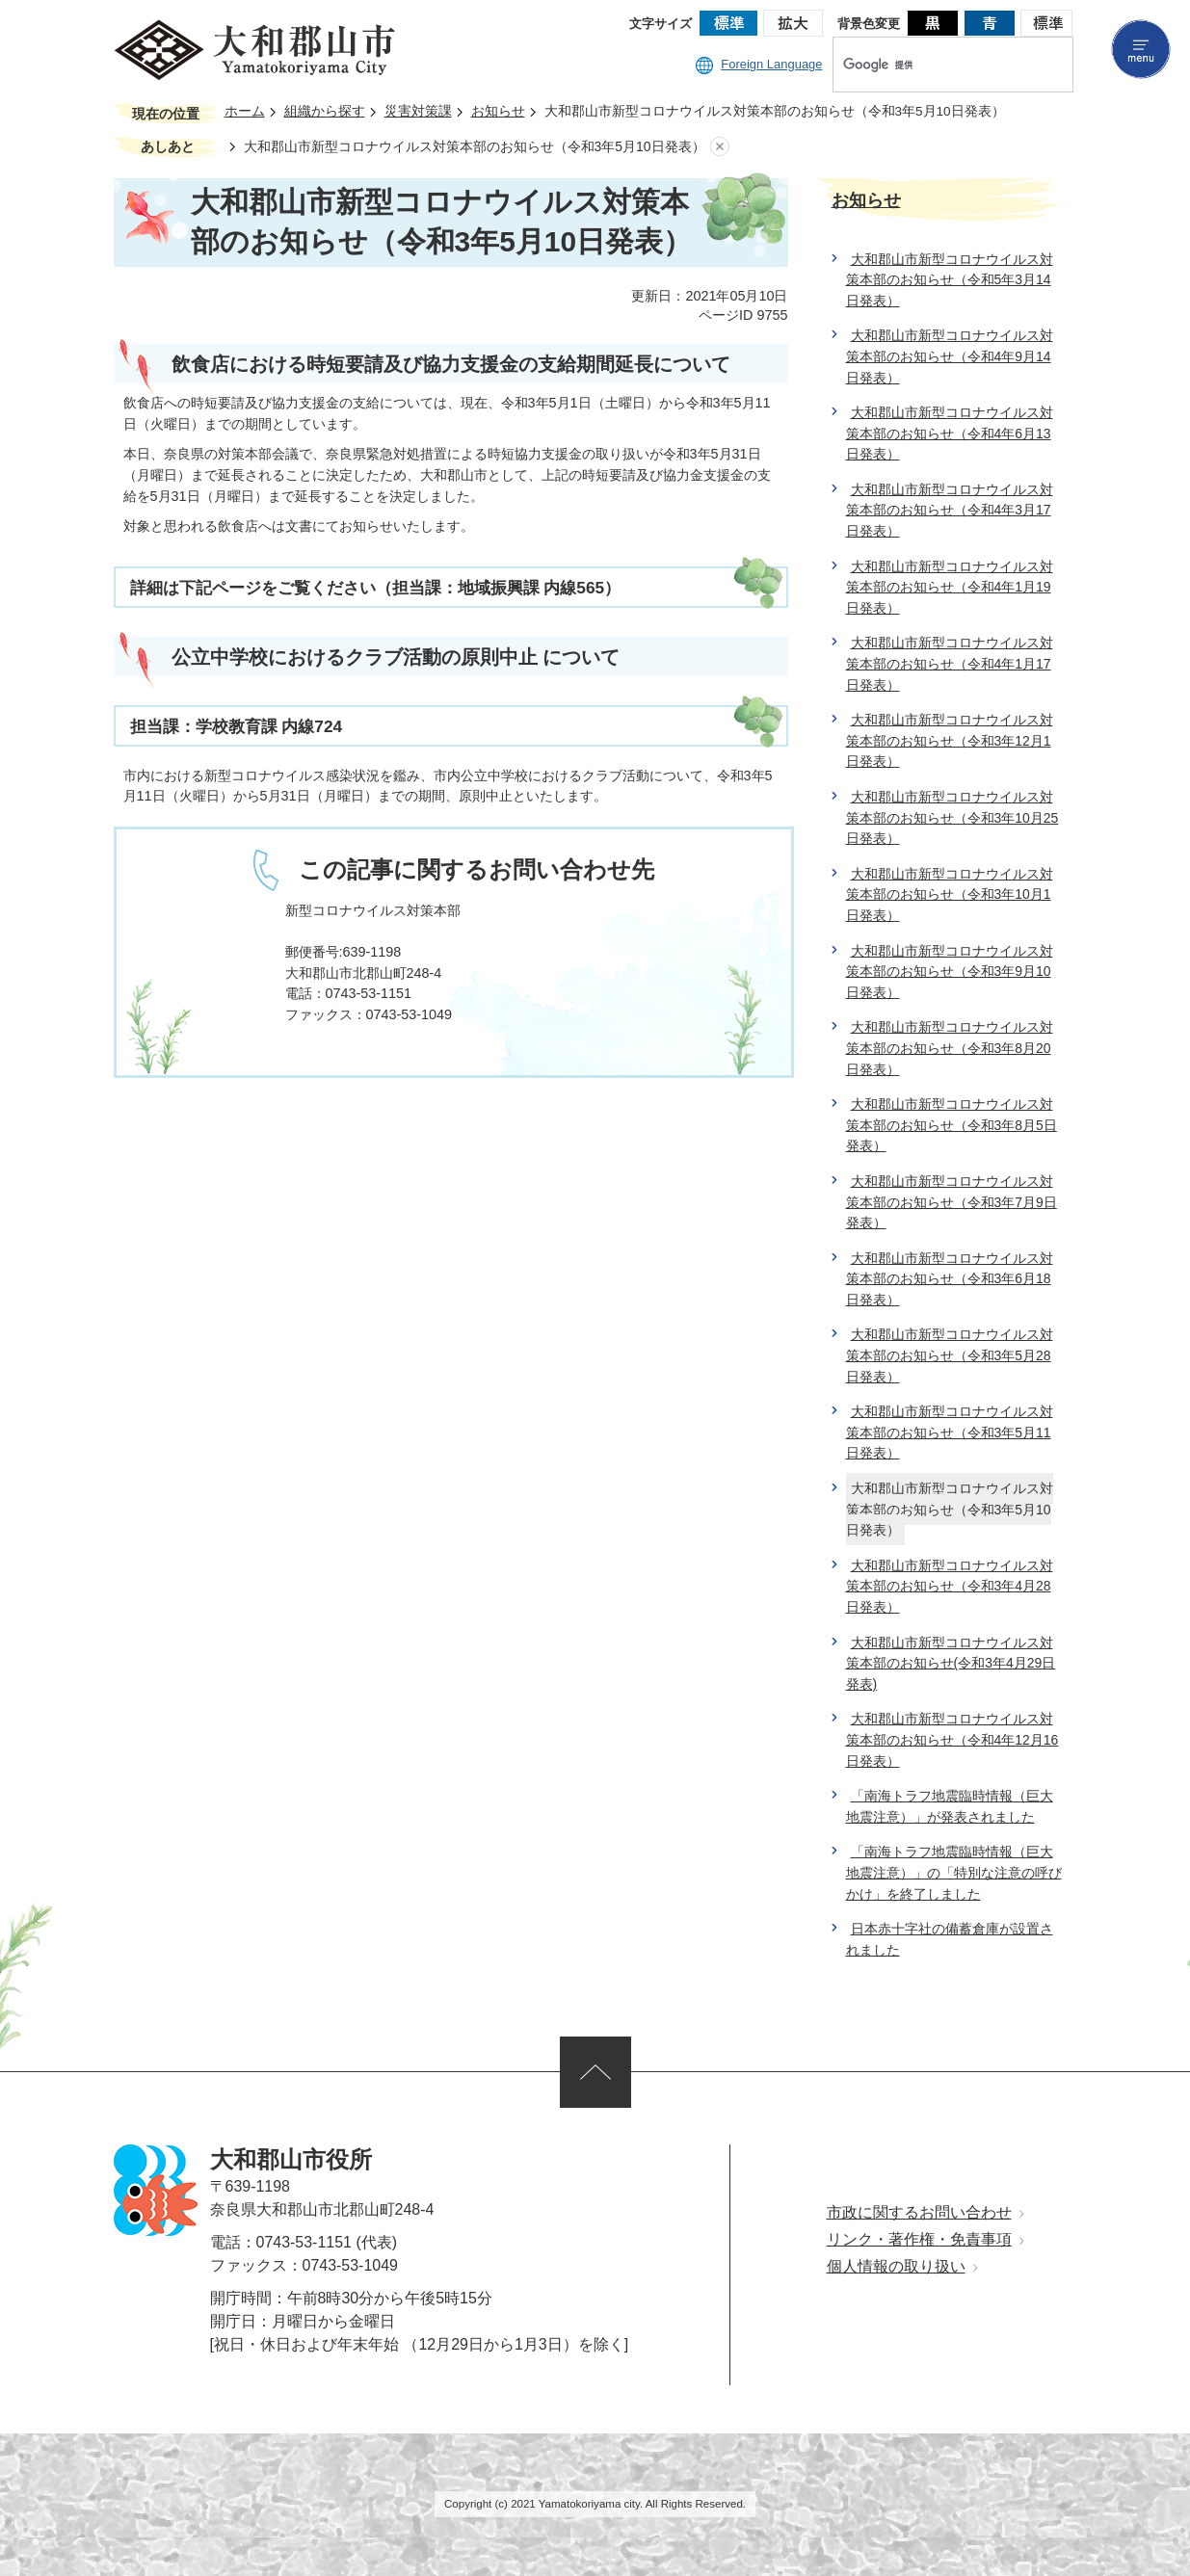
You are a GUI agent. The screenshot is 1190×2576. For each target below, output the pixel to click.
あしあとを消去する (719, 147)
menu (1141, 49)
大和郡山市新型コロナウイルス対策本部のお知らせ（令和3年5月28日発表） (949, 1355)
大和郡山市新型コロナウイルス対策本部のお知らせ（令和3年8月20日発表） (949, 1047)
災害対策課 (418, 111)
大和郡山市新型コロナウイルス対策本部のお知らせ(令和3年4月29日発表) (951, 1663)
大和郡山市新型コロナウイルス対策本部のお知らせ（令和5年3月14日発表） (949, 279)
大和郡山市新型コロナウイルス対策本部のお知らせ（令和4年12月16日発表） (952, 1739)
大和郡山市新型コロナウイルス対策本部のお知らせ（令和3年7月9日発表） (951, 1201)
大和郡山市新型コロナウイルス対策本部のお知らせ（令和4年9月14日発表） (949, 356)
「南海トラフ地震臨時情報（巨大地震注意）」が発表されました (949, 1806)
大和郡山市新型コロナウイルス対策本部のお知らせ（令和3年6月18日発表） (949, 1278)
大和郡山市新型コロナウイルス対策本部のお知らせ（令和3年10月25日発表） (952, 817)
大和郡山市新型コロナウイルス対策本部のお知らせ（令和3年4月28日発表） (949, 1586)
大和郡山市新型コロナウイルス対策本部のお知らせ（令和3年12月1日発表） (949, 740)
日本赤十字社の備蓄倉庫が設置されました (949, 1939)
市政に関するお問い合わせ (919, 2212)
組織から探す (324, 111)
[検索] (932, 64)
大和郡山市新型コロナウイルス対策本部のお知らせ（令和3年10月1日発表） (949, 894)
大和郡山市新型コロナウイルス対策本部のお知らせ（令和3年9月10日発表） (949, 971)
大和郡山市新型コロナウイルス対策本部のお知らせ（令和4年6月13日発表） (949, 433)
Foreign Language (759, 64)
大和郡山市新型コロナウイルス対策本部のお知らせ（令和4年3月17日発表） (949, 510)
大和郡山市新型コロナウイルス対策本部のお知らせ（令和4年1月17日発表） (949, 663)
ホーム (245, 111)
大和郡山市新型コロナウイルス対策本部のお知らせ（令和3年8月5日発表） (951, 1124)
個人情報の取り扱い (896, 2266)
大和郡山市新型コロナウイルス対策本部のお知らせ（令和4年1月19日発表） (949, 587)
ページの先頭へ (595, 2072)
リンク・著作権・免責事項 (919, 2239)
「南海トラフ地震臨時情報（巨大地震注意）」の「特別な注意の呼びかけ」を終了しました (954, 1872)
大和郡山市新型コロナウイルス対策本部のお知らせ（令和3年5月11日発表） (949, 1432)
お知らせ (498, 111)
